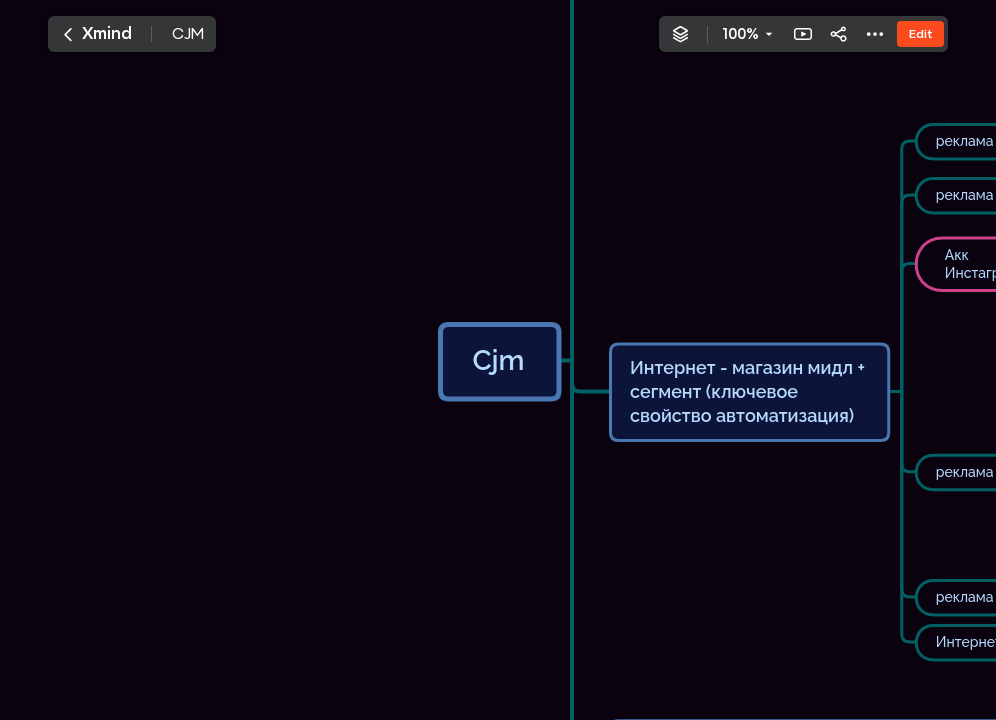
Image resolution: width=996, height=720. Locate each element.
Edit (920, 33)
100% (740, 34)
